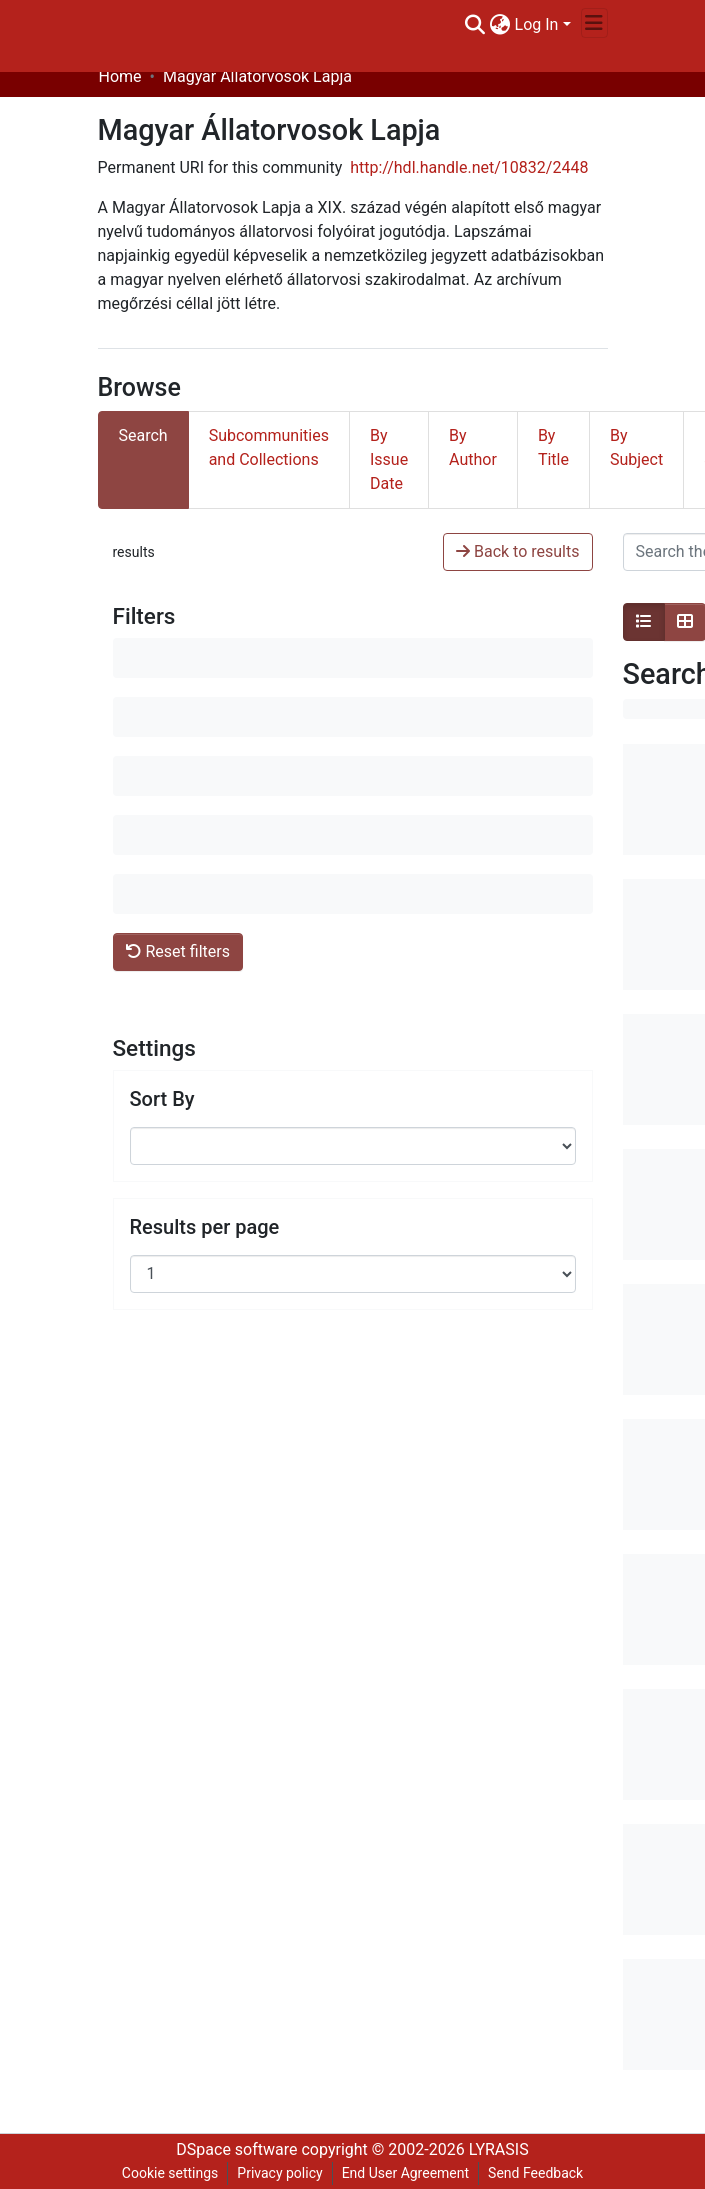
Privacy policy (279, 2173)
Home (120, 76)
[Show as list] (644, 622)
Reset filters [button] (178, 951)
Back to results (517, 551)
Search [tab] (143, 435)
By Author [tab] (473, 447)
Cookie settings (170, 2173)
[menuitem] (500, 25)
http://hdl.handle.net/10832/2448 (469, 167)
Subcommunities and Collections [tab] (269, 447)
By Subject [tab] (636, 447)
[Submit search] (475, 25)
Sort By (162, 1099)
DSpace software (236, 2149)
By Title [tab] (553, 447)
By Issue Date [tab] (389, 459)
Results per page (205, 1227)
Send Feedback (535, 2173)
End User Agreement (405, 2173)
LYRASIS (499, 2149)
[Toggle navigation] (594, 23)
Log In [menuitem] (537, 24)
